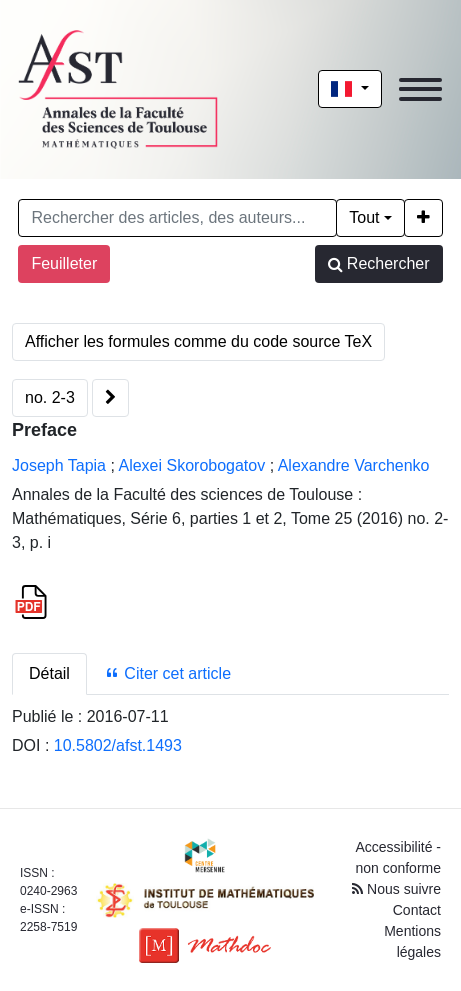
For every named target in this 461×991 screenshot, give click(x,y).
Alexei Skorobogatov (191, 465)
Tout (364, 217)
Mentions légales (412, 941)
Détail (49, 673)
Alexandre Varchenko (354, 465)
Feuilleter (64, 263)
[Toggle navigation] (420, 89)
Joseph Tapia (59, 465)
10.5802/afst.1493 (118, 745)
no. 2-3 (50, 397)
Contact (417, 910)
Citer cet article (167, 673)
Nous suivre (396, 889)
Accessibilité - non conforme (398, 857)
